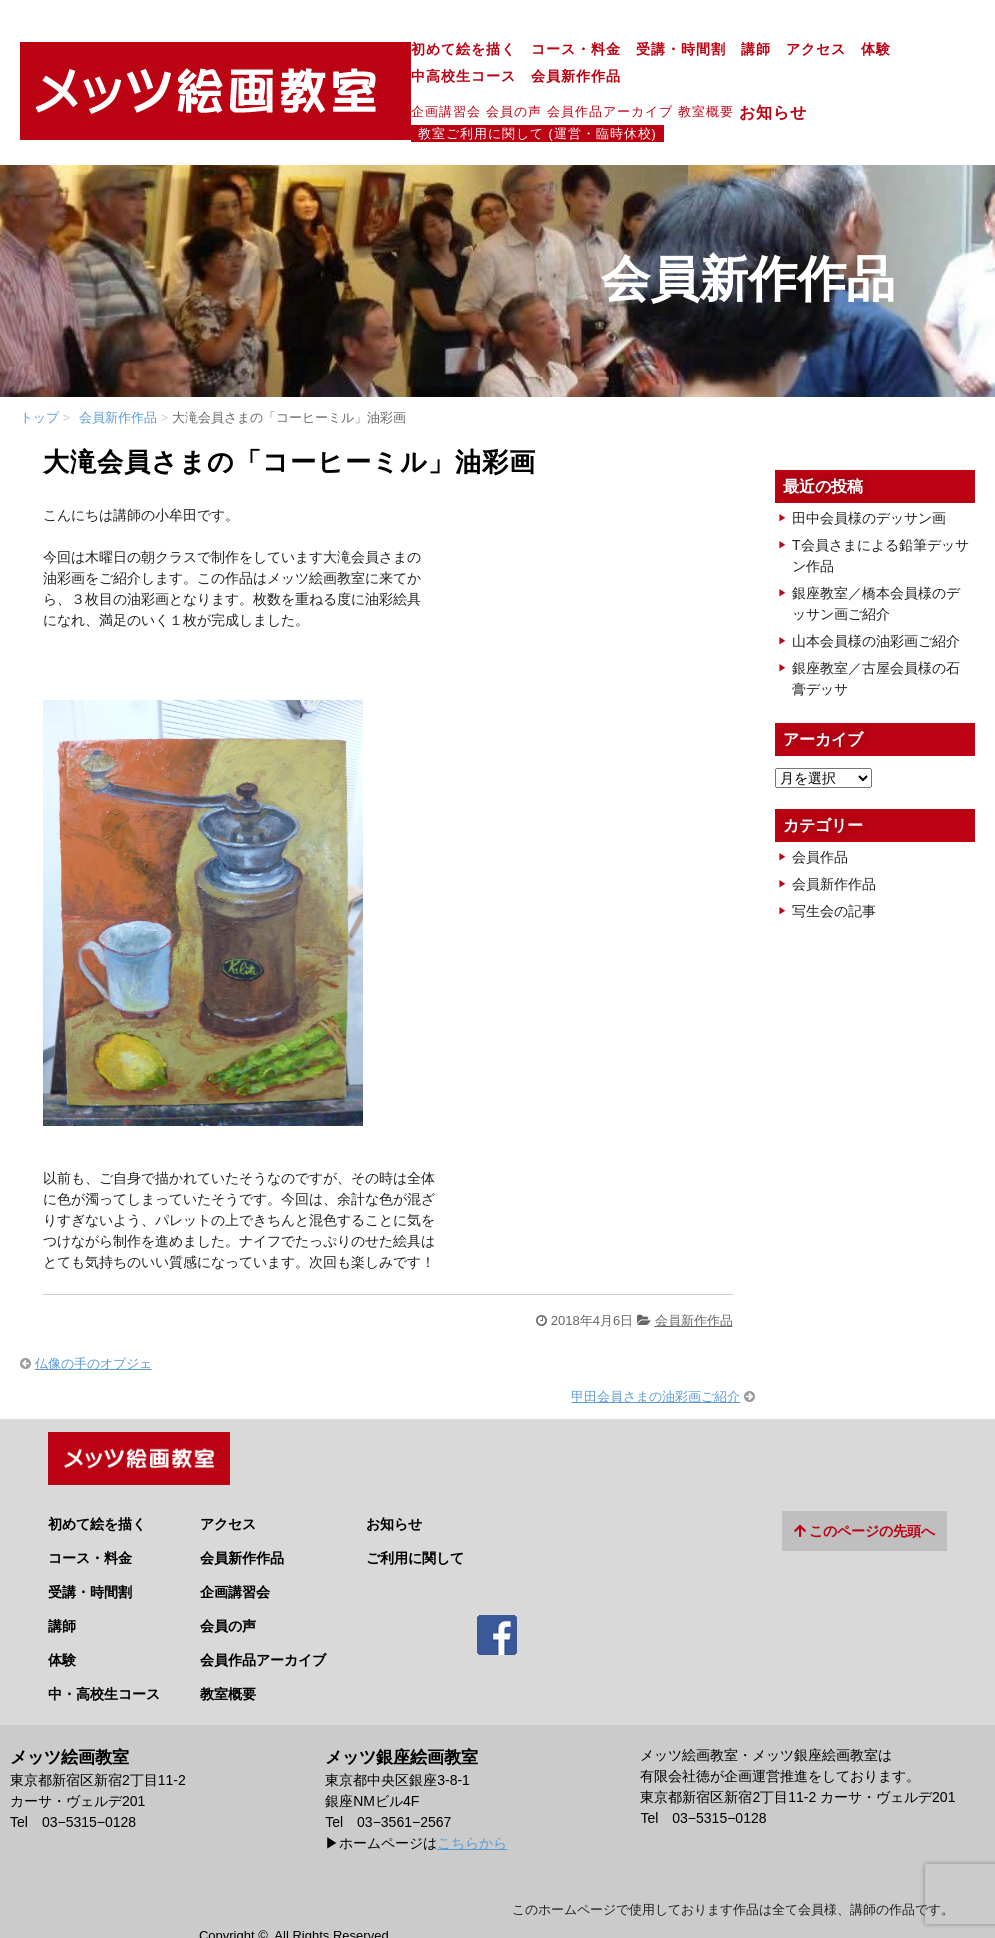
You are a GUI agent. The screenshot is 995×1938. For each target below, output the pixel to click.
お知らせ (600, 88)
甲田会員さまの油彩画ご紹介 (655, 1353)
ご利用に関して (415, 1508)
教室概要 (525, 86)
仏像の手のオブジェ (93, 1320)
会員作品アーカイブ (429, 86)
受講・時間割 (500, 51)
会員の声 (333, 86)
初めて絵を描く (282, 51)
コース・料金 (395, 51)
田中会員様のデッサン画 (869, 475)
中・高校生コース (104, 1644)
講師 (575, 51)
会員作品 (820, 814)
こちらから (472, 1793)
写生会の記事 (834, 868)
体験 (695, 51)
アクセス (635, 51)
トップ (39, 374)
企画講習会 (265, 86)
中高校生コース (777, 51)
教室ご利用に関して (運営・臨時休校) (774, 87)
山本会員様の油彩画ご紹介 (876, 598)
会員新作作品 (890, 51)
